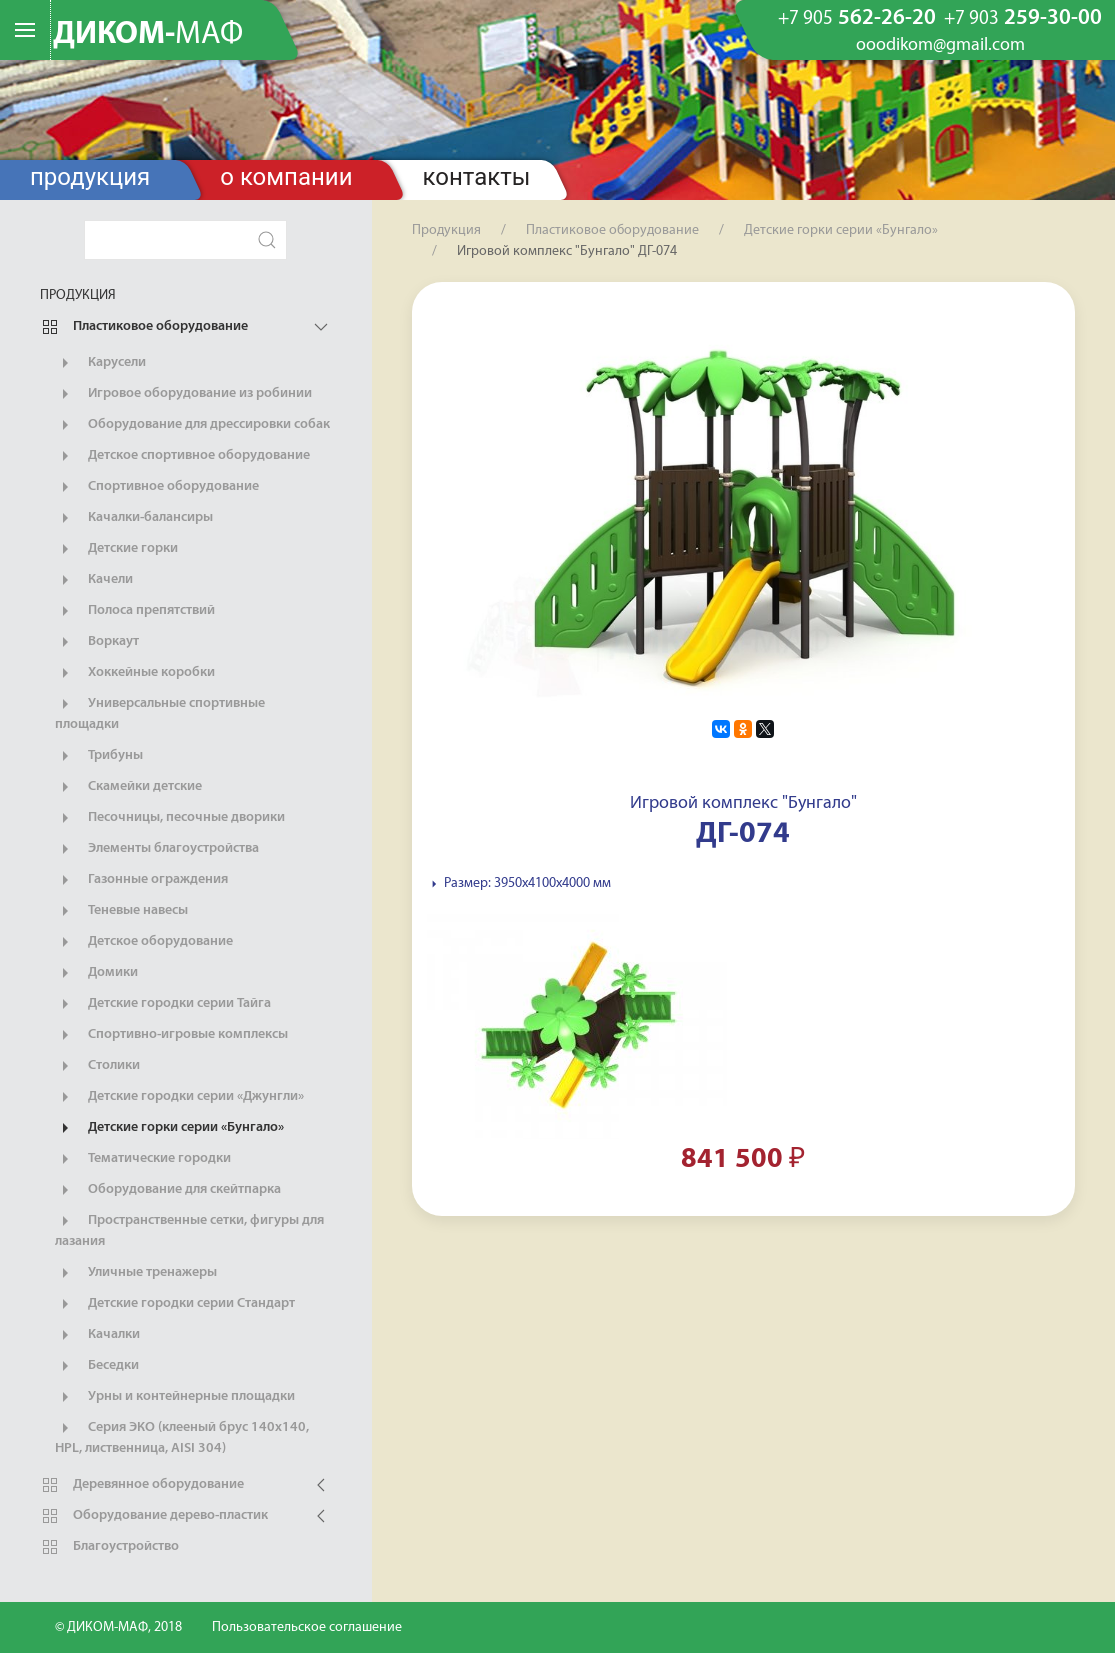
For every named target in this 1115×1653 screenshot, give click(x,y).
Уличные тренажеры (136, 1273)
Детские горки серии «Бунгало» (169, 1128)
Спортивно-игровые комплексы (171, 1035)
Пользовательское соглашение (307, 1627)
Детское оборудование (144, 942)
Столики (97, 1066)
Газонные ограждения (141, 880)
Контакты (477, 177)
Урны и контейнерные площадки (175, 1397)
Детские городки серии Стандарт (175, 1304)
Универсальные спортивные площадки (160, 713)
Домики (96, 973)
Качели (94, 580)
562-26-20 (857, 19)
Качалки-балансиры (134, 518)
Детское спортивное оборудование (182, 456)
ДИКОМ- (148, 35)
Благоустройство (109, 1547)
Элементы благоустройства (157, 849)
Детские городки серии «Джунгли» (179, 1097)
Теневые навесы (121, 911)
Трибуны (99, 756)
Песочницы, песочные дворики (170, 818)
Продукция (90, 177)
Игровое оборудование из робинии (183, 394)
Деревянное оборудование (142, 1485)
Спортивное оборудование (157, 487)
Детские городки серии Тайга (163, 1004)
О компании (286, 177)
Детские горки (116, 549)
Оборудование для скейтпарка (168, 1190)
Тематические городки (143, 1159)
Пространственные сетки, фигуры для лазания (189, 1230)
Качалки (97, 1335)
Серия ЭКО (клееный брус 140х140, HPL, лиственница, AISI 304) (182, 1437)
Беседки (97, 1366)
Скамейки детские (128, 787)
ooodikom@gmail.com (940, 46)
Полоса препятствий (135, 611)
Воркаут (97, 642)
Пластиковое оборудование (144, 327)
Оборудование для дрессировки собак (192, 425)
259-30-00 (1023, 19)
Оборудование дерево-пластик (154, 1516)
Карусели (100, 363)
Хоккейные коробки (135, 673)
